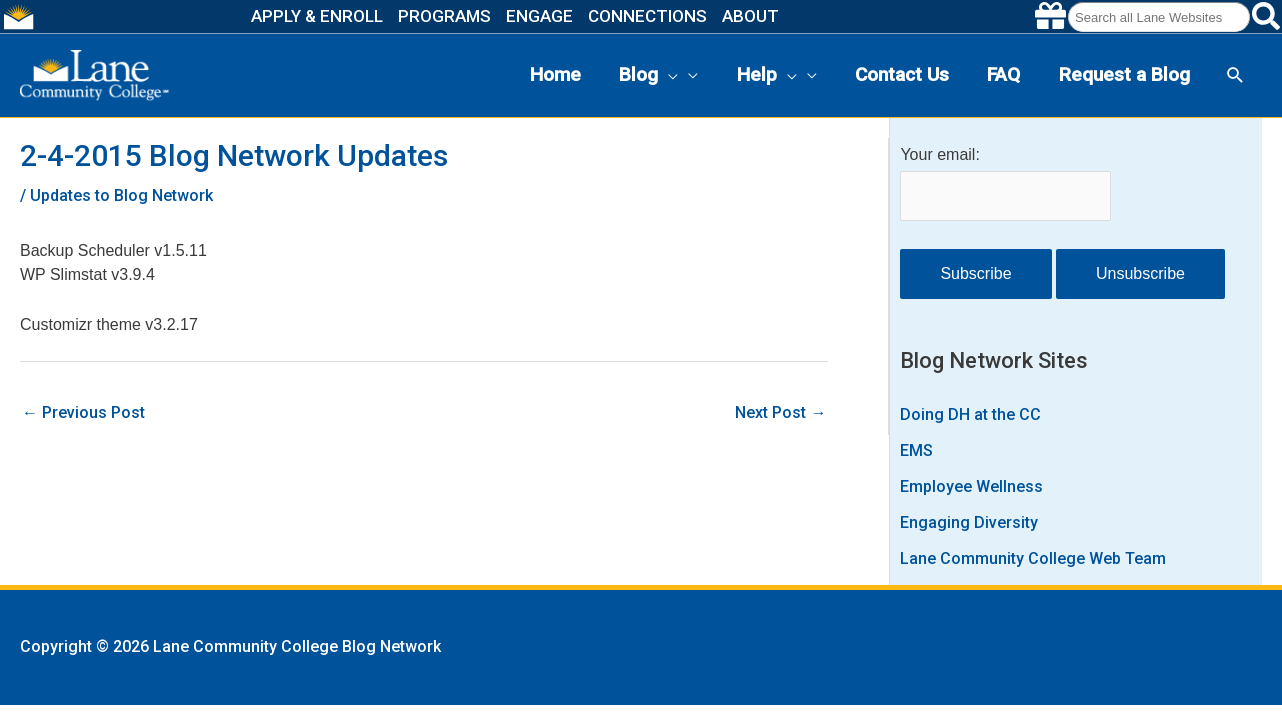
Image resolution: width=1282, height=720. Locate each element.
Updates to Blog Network (121, 195)
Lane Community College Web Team (1033, 558)
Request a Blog (1124, 74)
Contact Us (902, 74)
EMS (916, 450)
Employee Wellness (971, 486)
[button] (1235, 75)
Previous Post (83, 412)
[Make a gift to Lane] (1050, 16)
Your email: (939, 154)
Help (767, 75)
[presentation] (668, 75)
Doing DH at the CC (970, 414)
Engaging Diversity (969, 522)
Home (555, 74)
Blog (648, 75)
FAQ (1003, 74)
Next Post (780, 412)
